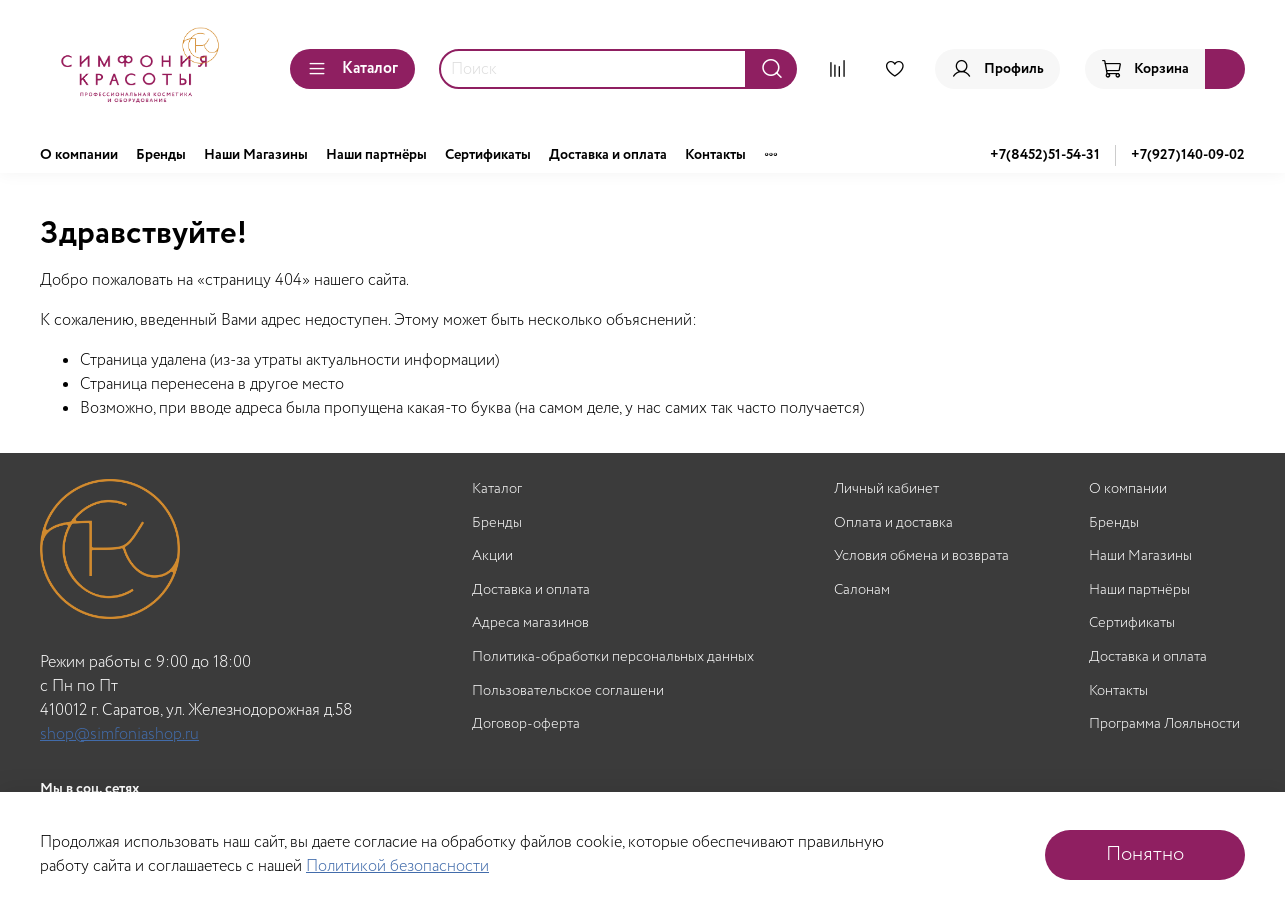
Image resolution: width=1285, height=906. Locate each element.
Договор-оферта (526, 724)
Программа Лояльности (1164, 724)
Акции (492, 556)
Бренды (161, 155)
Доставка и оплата (608, 155)
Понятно (1145, 854)
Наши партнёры (376, 155)
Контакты (715, 155)
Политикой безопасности (397, 866)
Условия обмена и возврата (921, 556)
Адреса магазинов (530, 623)
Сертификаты (488, 155)
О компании (79, 155)
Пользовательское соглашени (568, 691)
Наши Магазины (256, 155)
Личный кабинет (886, 489)
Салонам (862, 590)
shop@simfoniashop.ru (119, 734)
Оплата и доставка (893, 523)
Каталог (352, 68)
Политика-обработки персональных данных (613, 657)
